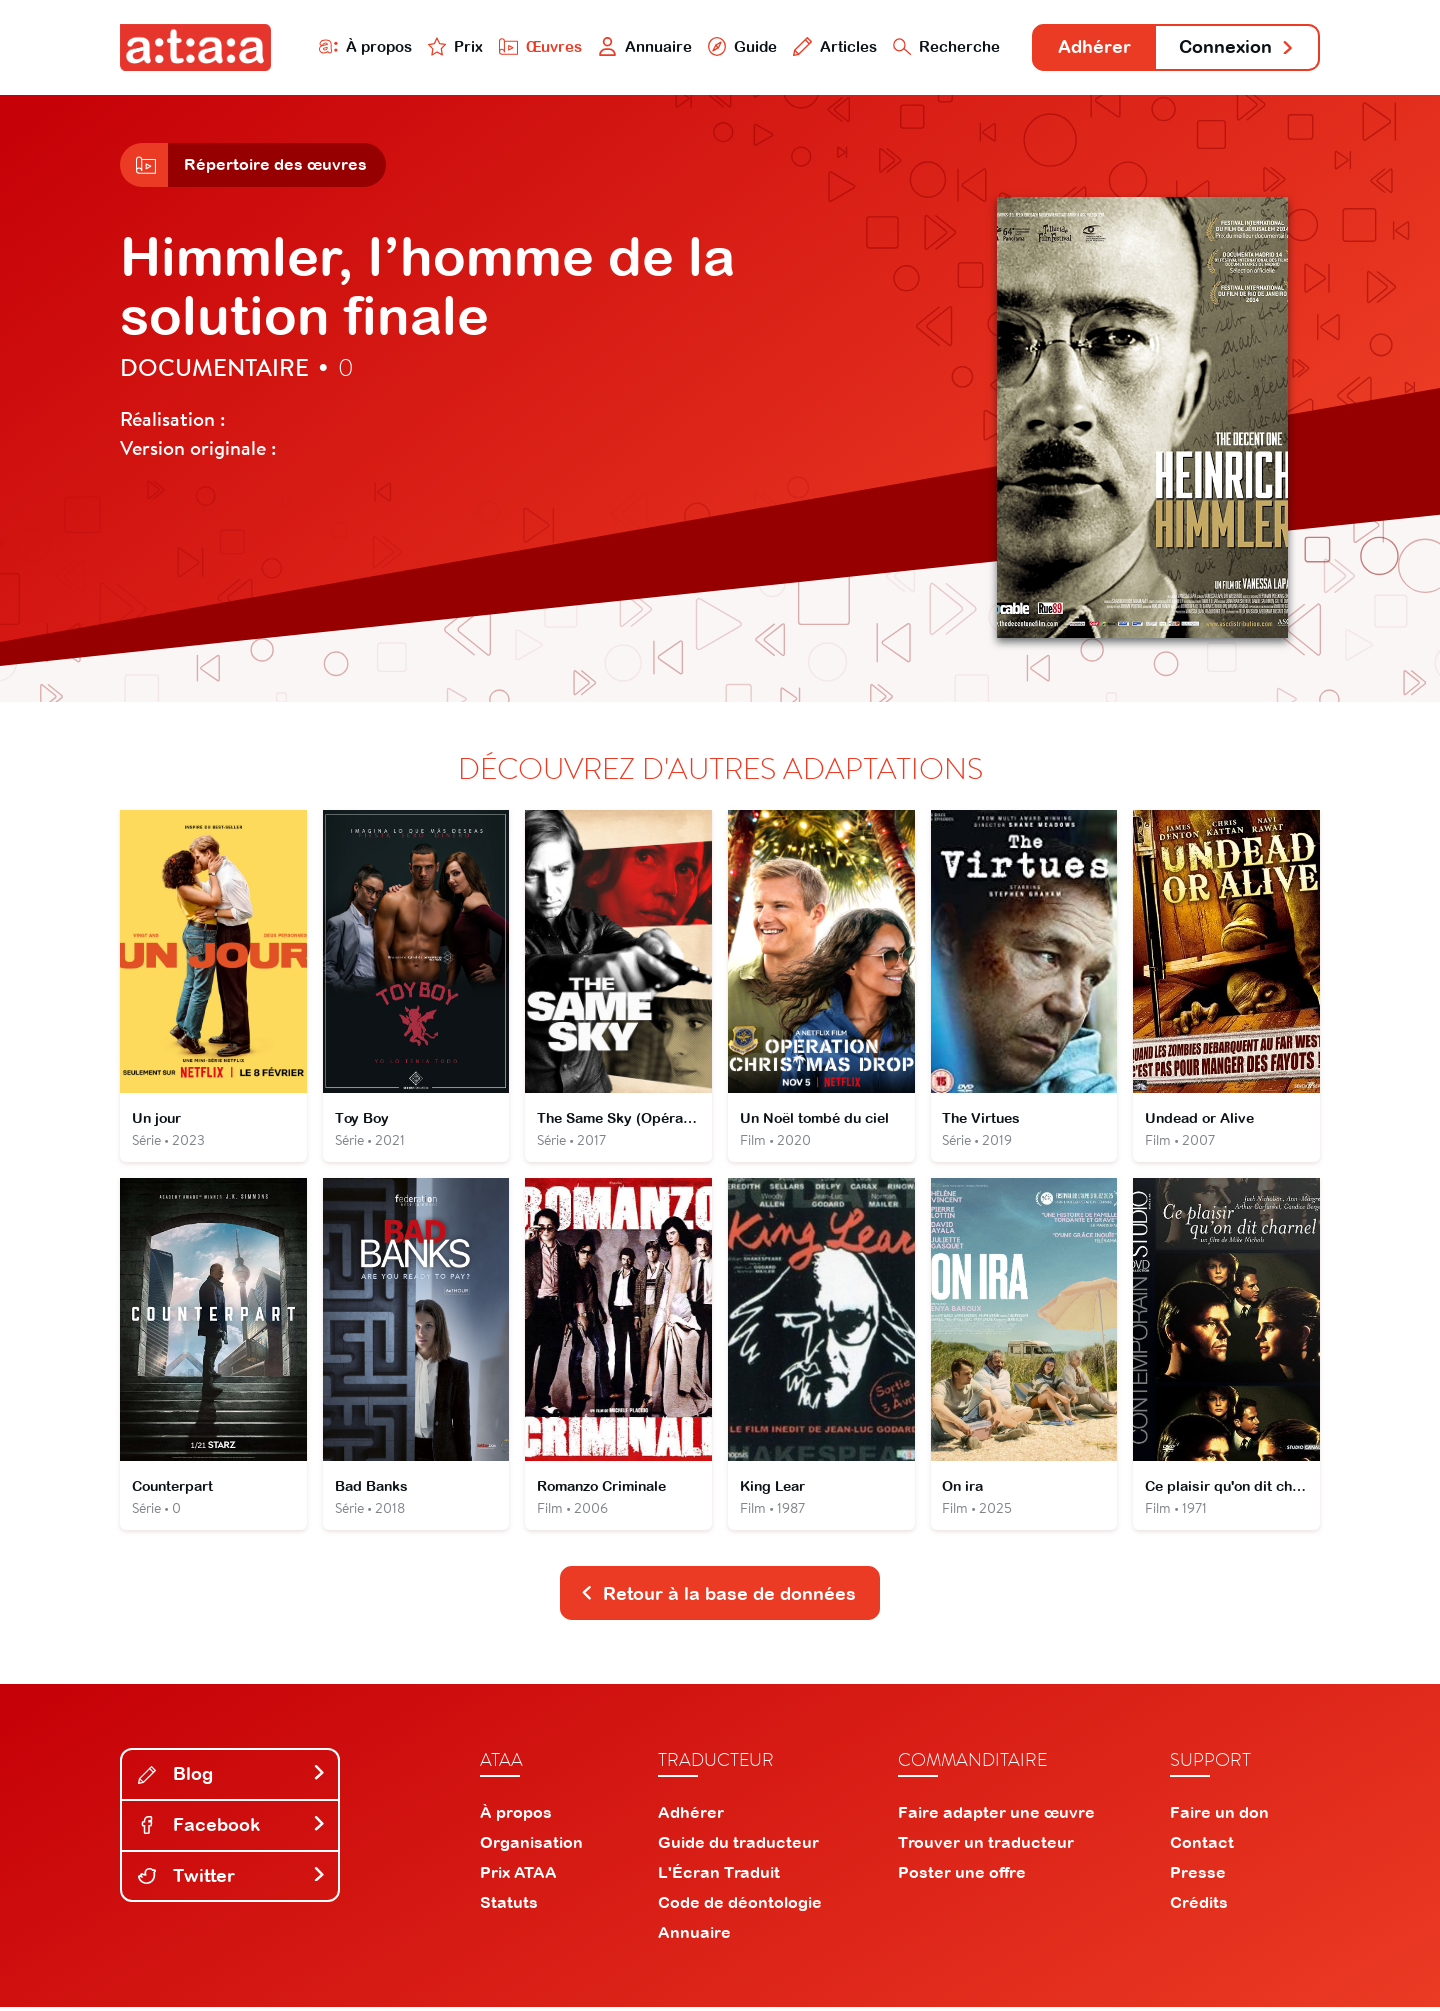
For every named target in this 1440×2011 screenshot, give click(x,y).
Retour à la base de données (718, 1596)
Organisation (531, 1846)
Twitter (232, 1878)
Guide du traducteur (738, 1846)
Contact (1202, 1846)
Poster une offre (962, 1876)
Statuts (509, 1906)
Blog (232, 1777)
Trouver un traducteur (986, 1846)
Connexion (1237, 47)
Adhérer (1092, 47)
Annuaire (642, 46)
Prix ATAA (518, 1876)
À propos (361, 46)
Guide (739, 46)
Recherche (944, 46)
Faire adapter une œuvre (996, 1816)
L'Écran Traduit (719, 1876)
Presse (1198, 1876)
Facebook (232, 1827)
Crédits (1199, 1906)
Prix (452, 46)
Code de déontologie (740, 1906)
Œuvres (537, 46)
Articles (832, 46)
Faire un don (1219, 1816)
